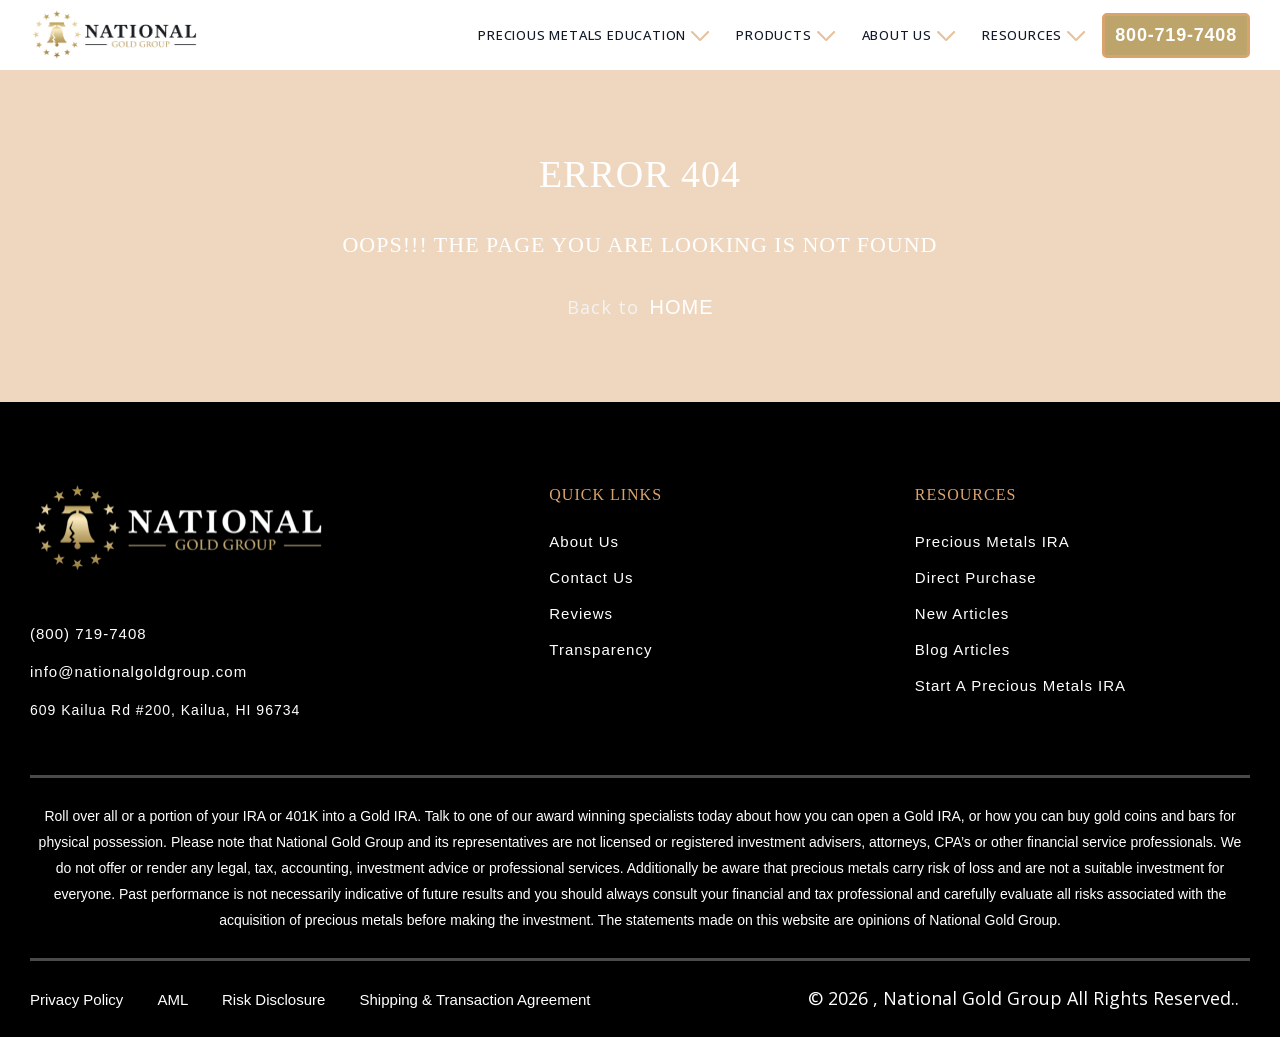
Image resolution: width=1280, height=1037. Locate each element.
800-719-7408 (1176, 35)
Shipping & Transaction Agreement (475, 999)
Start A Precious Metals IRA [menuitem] (1020, 685)
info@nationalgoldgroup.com (138, 671)
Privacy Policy (79, 999)
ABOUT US (897, 35)
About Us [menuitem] (584, 541)
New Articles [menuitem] (962, 613)
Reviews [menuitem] (581, 613)
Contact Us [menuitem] (591, 577)
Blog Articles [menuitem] (963, 649)
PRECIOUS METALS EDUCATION (582, 35)
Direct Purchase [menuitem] (976, 577)
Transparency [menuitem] (600, 649)
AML (175, 999)
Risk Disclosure (276, 999)
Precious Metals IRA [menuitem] (992, 541)
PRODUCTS (773, 35)
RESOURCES (1022, 35)
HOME (682, 307)
